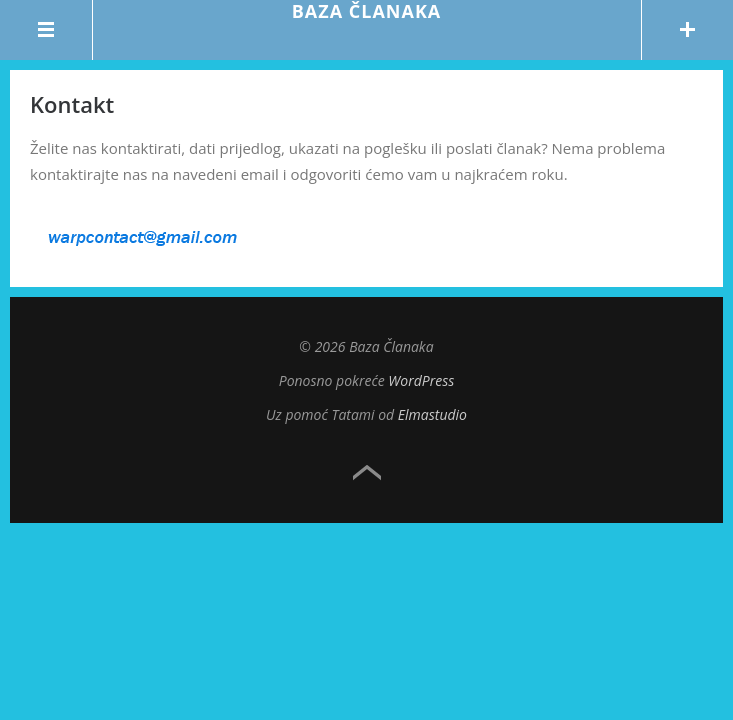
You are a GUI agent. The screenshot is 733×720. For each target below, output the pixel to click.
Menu (46, 30)
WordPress (421, 380)
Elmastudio (432, 414)
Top (367, 473)
